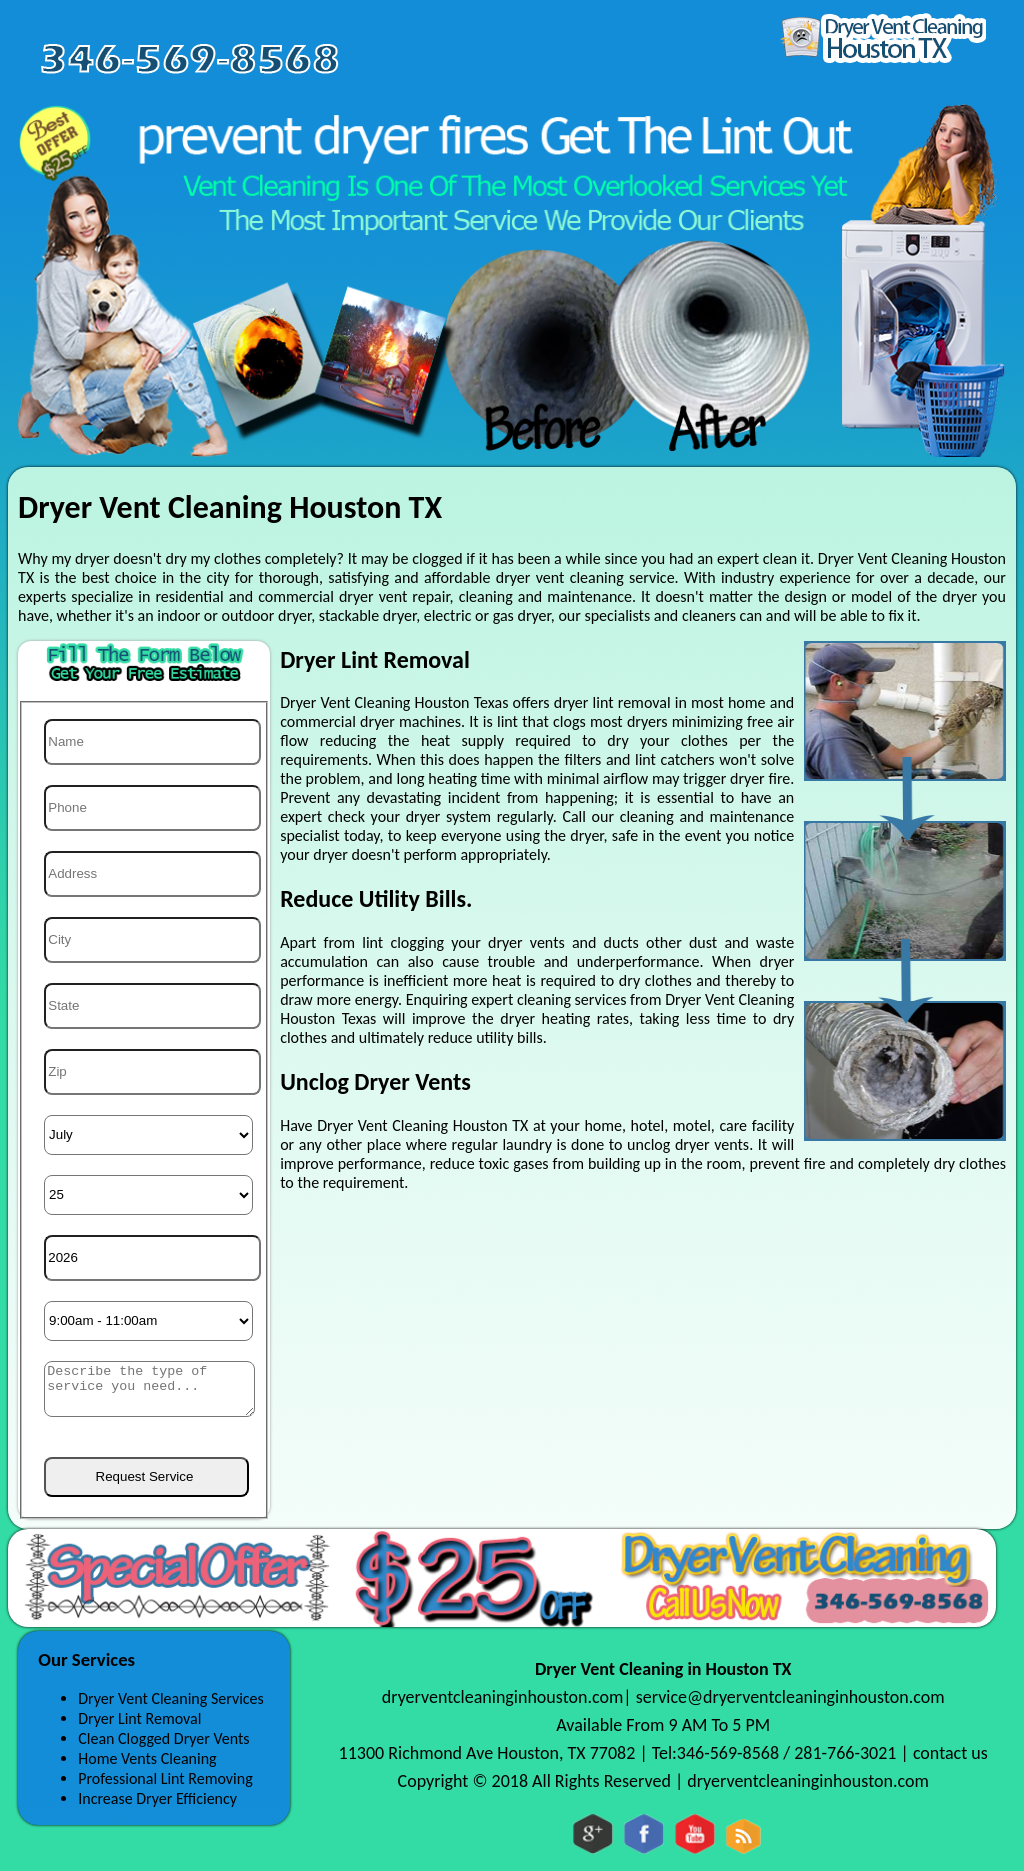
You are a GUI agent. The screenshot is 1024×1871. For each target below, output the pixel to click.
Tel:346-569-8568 (717, 1753)
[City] (152, 940)
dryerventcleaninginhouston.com (503, 1697)
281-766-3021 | (853, 1753)
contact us (950, 1753)
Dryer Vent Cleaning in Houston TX (663, 1669)
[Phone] (152, 808)
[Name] (152, 742)
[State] (152, 1006)
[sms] (149, 1389)
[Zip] (152, 1072)
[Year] (152, 1258)
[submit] (146, 1477)
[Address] (152, 874)
